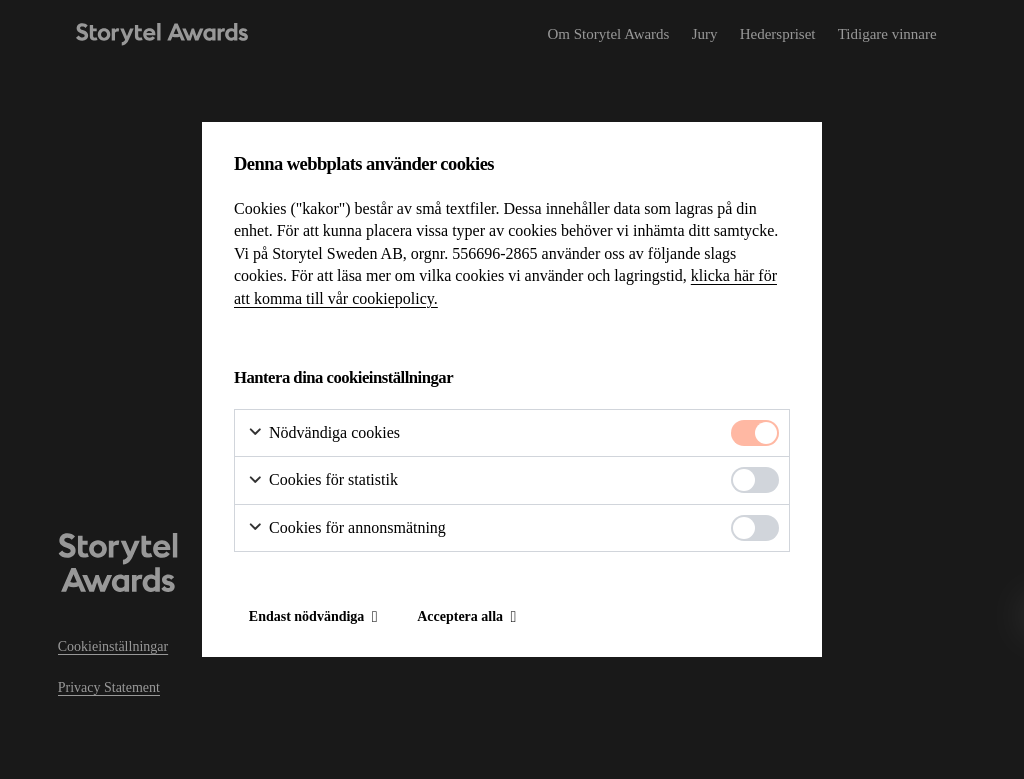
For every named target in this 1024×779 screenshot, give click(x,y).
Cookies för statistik (322, 480)
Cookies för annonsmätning (346, 528)
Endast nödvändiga (307, 616)
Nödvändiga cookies (323, 433)
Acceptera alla (460, 616)
